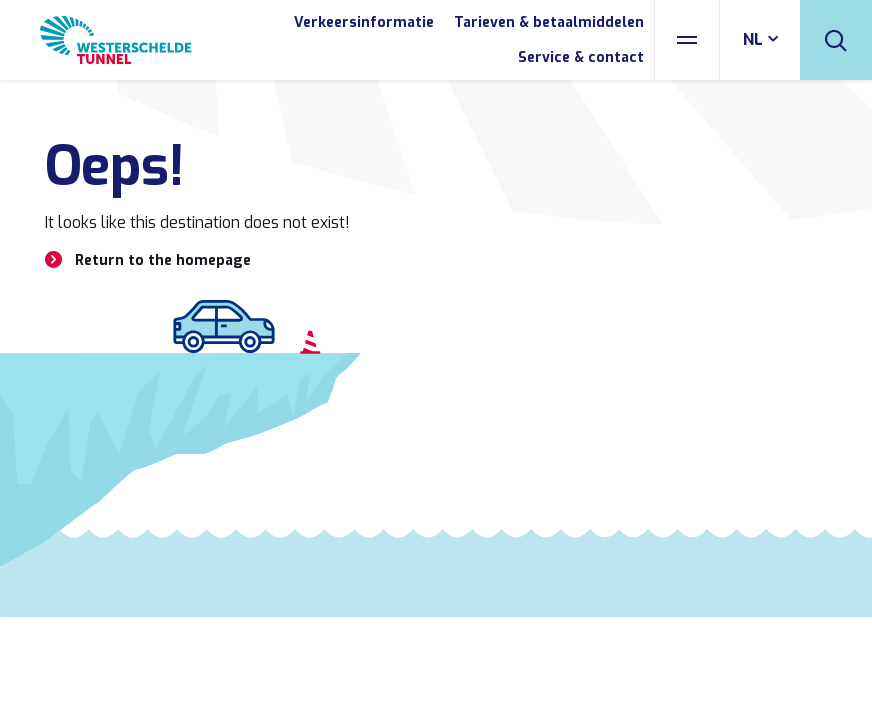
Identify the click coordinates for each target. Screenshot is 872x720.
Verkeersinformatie (364, 22)
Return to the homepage (163, 260)
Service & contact (581, 57)
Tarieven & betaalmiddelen (549, 22)
